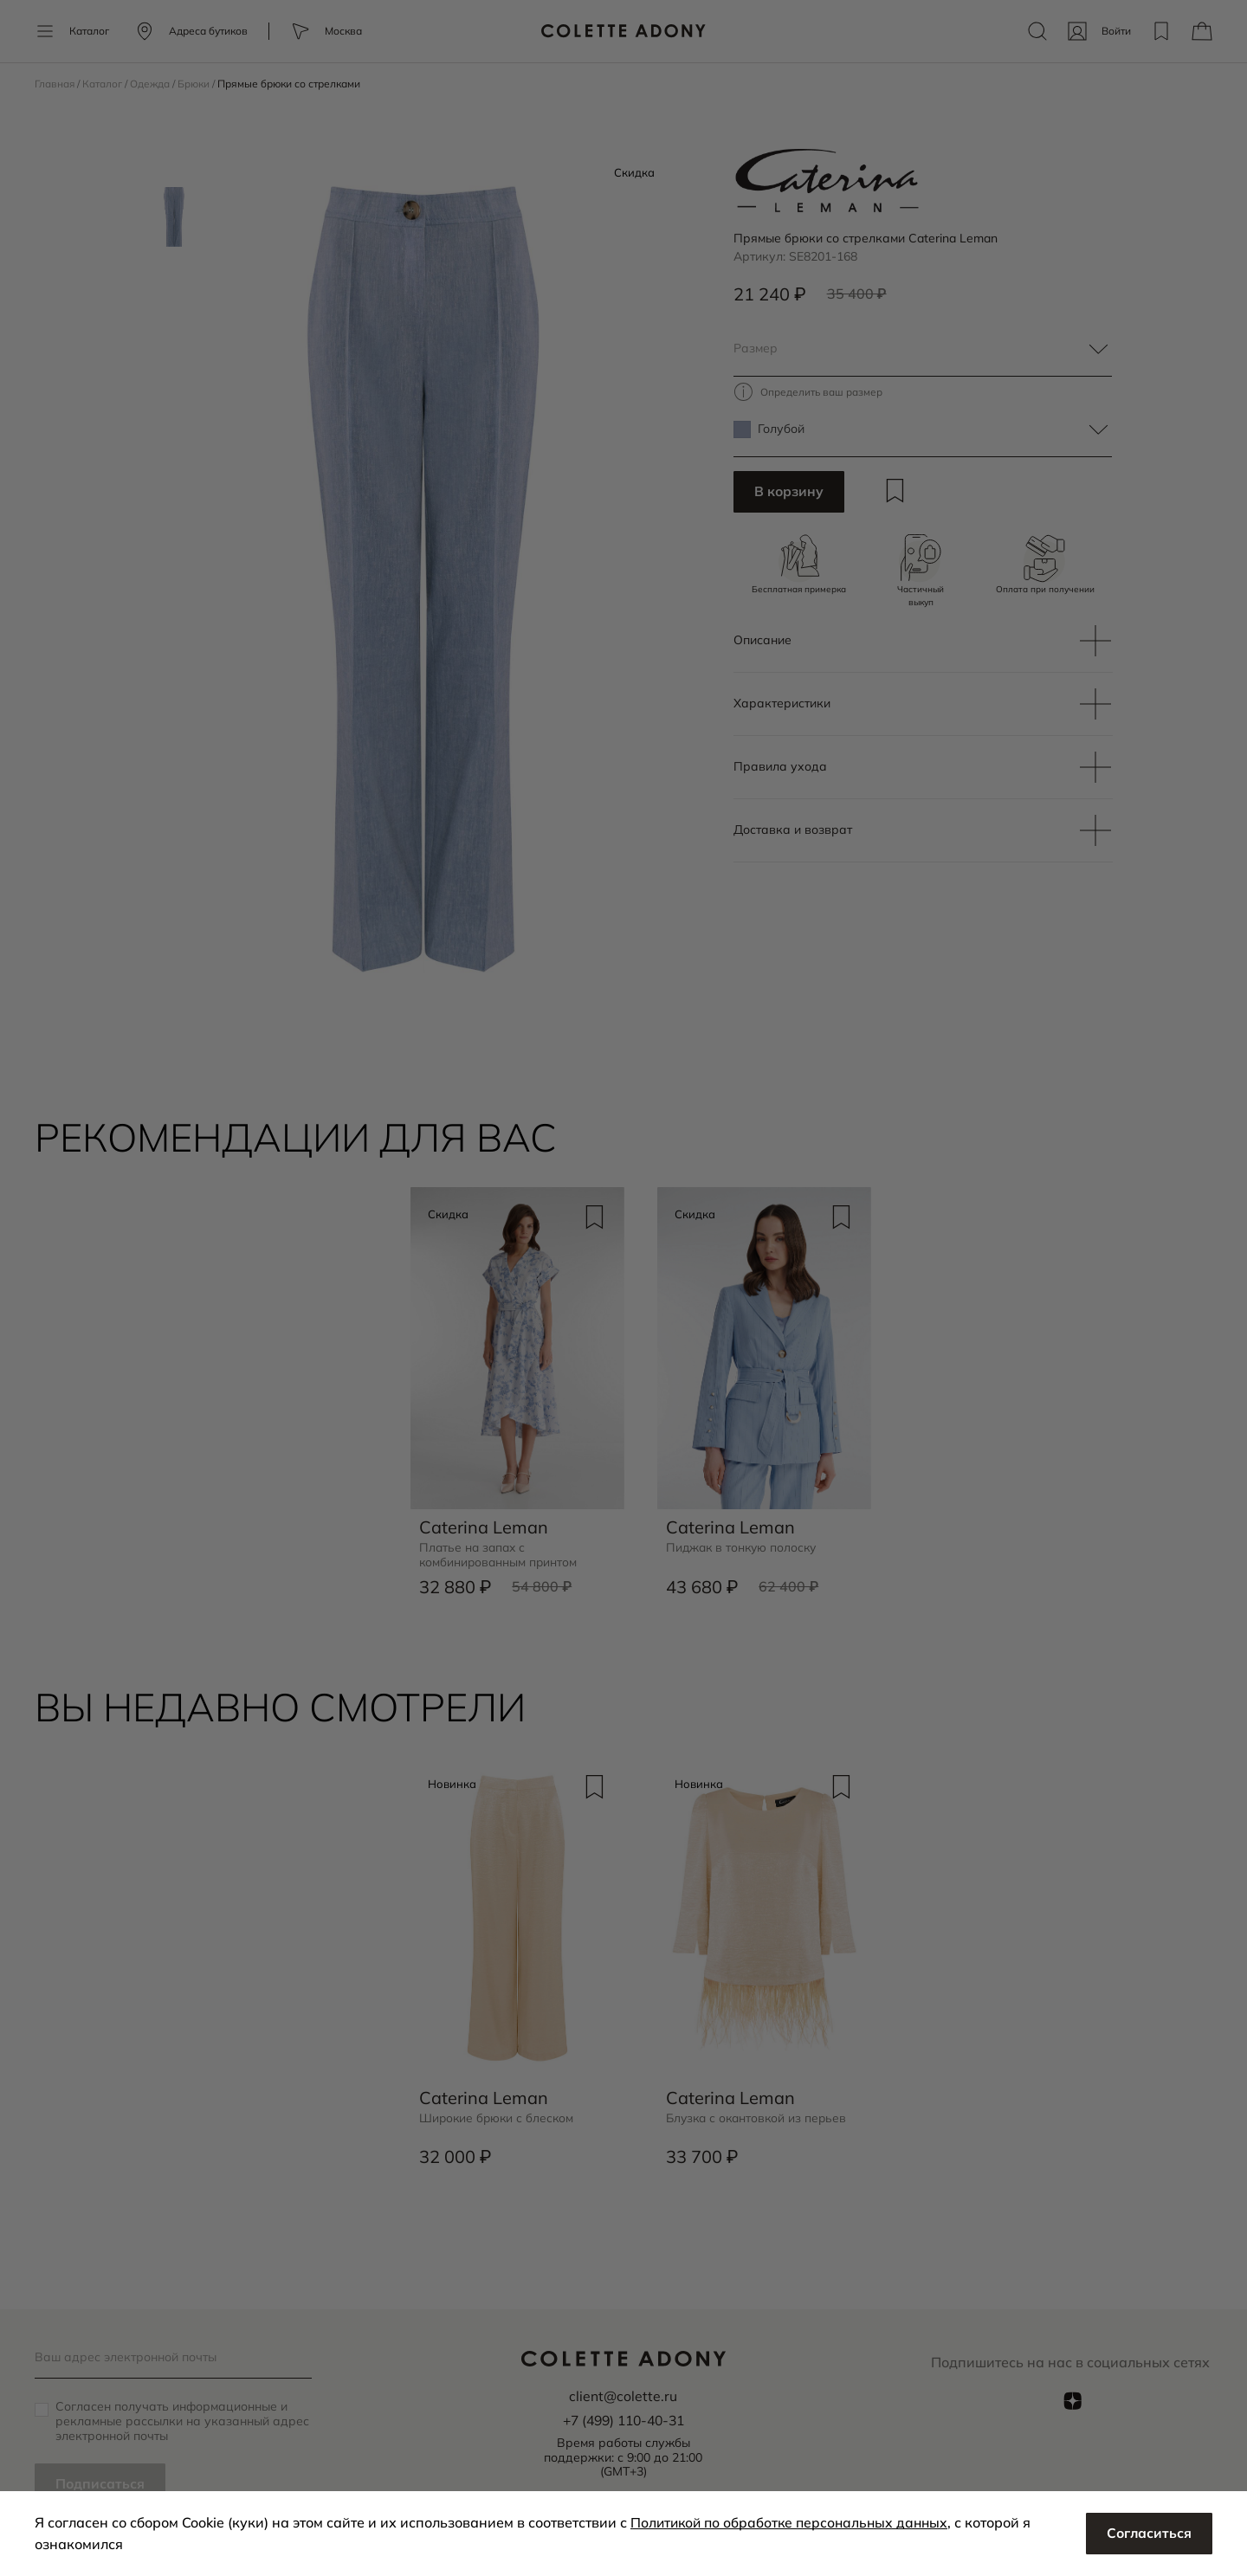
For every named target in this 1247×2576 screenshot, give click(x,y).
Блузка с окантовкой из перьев (759, 2115)
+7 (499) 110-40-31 (623, 2420)
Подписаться (100, 2484)
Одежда (152, 83)
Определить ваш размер (822, 392)
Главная (56, 83)
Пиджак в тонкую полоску (744, 1546)
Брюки (196, 83)
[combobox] (922, 349)
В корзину (789, 492)
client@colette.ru (623, 2396)
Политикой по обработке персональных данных (793, 2522)
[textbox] (922, 348)
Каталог (104, 83)
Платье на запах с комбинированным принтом (499, 1553)
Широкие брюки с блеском (498, 2115)
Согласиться (1148, 2533)
